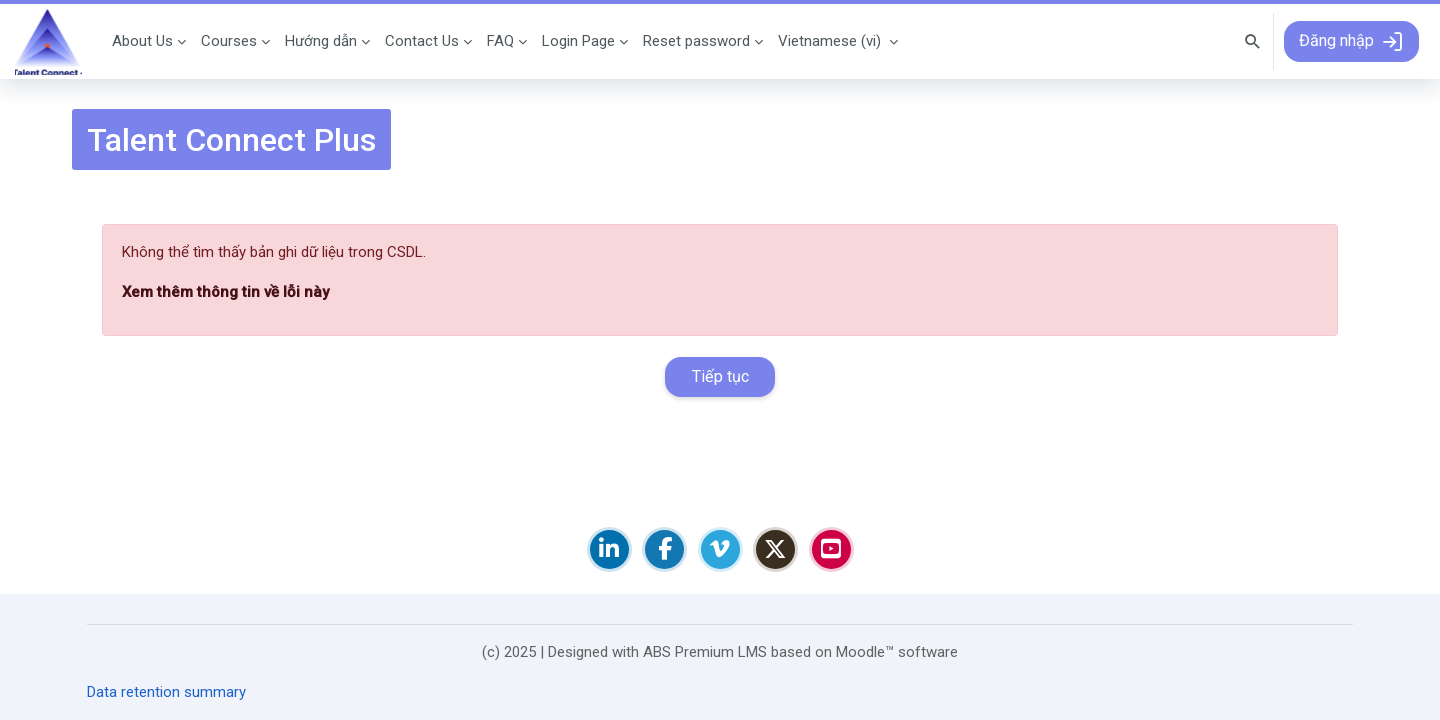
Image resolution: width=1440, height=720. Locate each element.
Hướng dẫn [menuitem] (321, 41)
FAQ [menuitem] (500, 41)
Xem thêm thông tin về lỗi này (225, 292)
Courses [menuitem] (229, 41)
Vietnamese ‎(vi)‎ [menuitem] (829, 41)
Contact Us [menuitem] (422, 41)
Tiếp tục (720, 376)
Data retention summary (166, 692)
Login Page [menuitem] (578, 41)
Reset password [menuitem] (696, 41)
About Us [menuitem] (142, 41)
